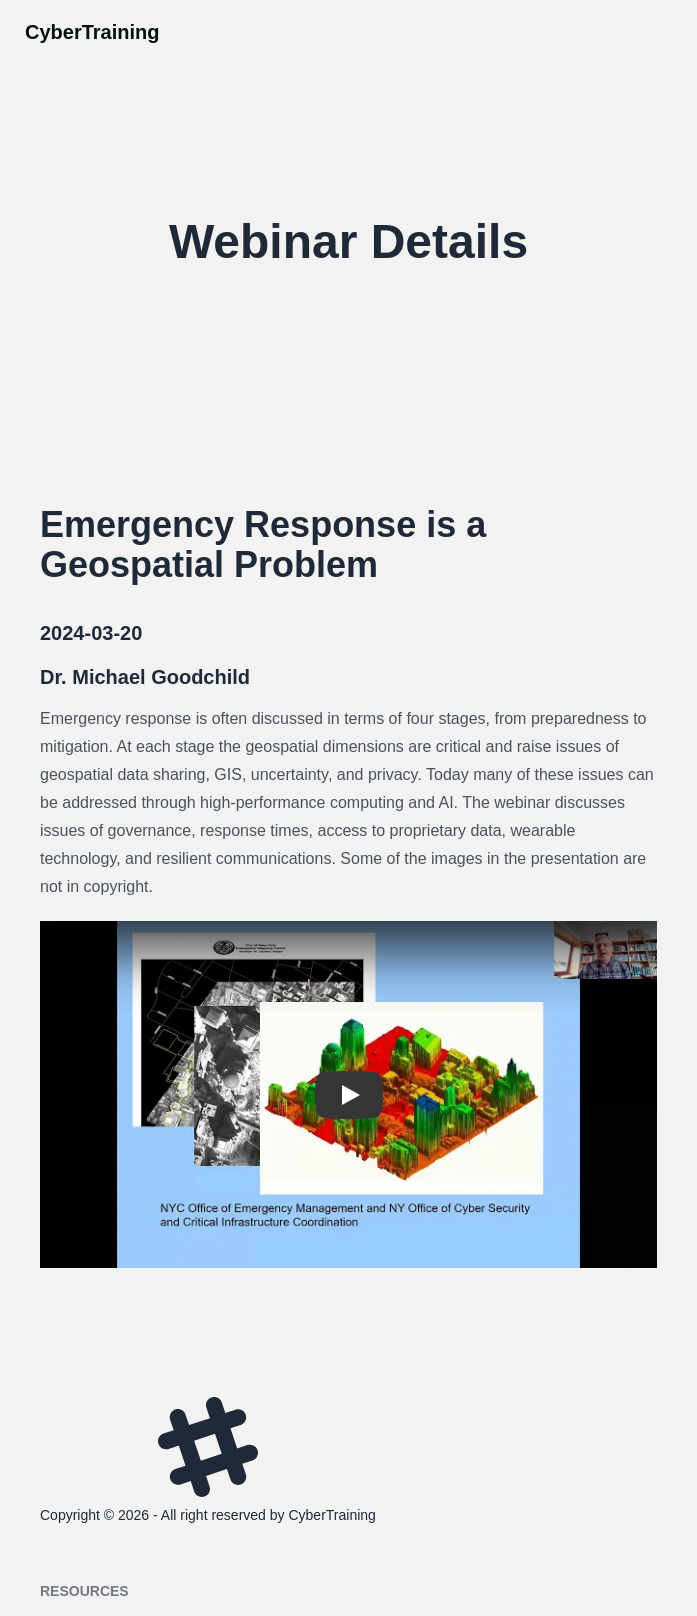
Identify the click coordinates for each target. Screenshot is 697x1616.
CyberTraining (92, 32)
